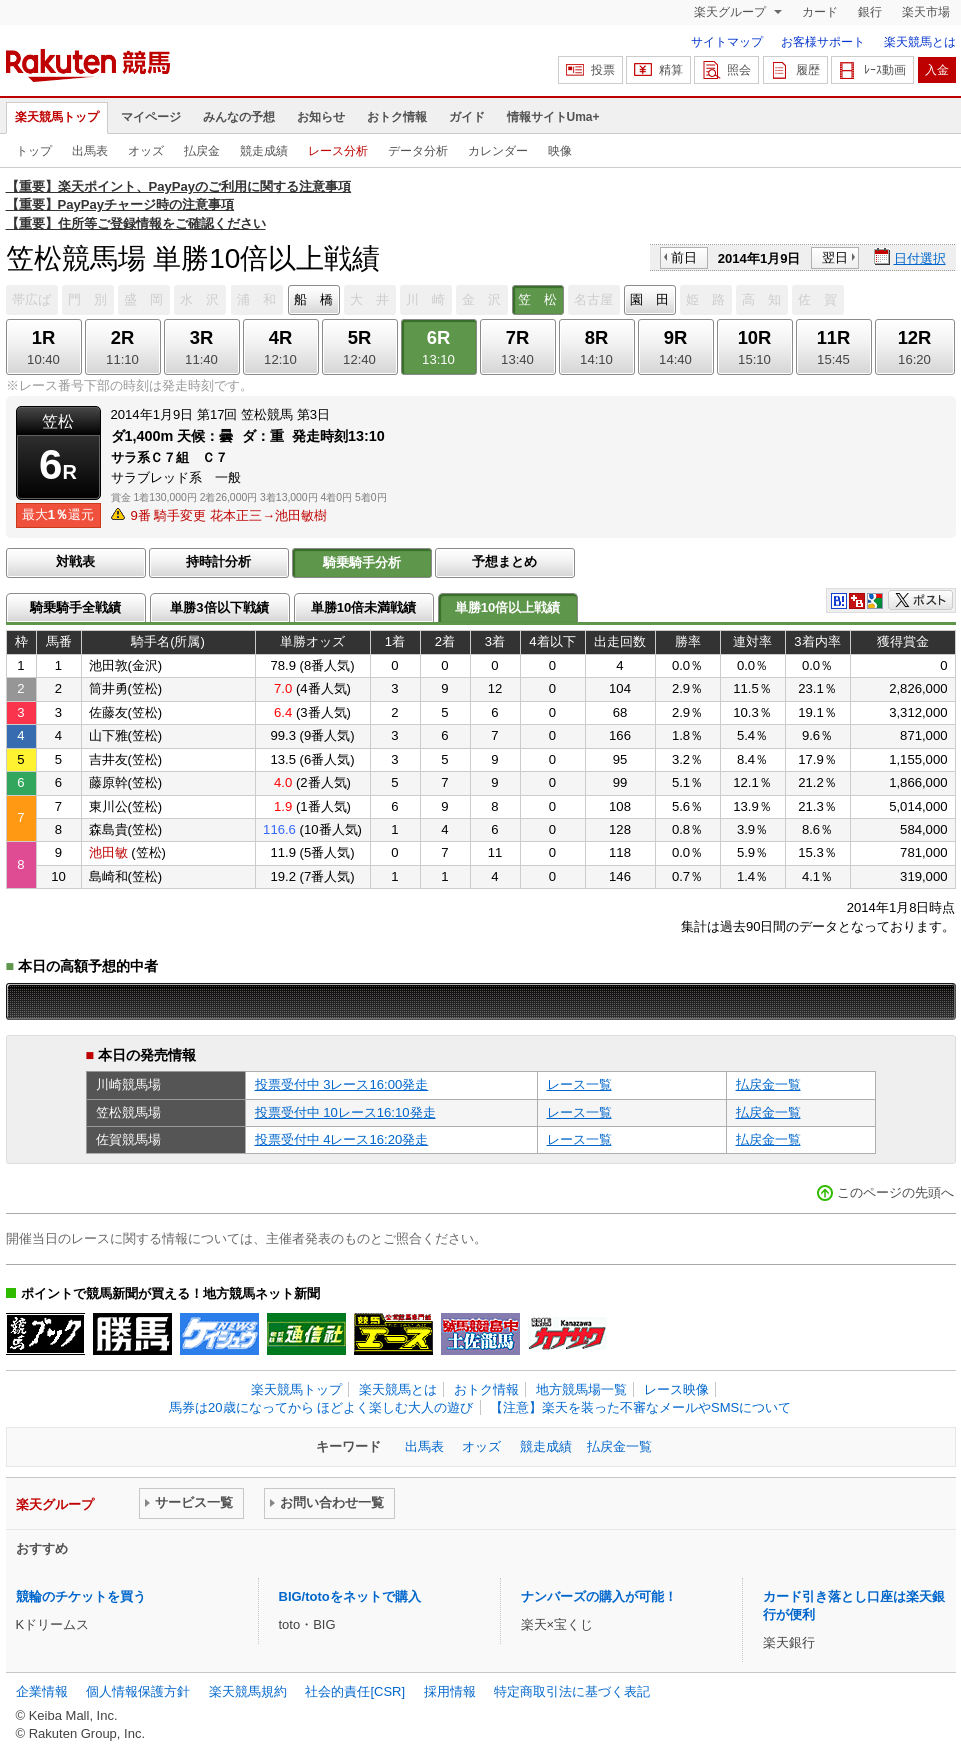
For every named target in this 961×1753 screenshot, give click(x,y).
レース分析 (338, 151)
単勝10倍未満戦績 (364, 607)
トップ (34, 151)
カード (820, 12)
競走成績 (264, 151)
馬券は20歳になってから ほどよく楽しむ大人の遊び (321, 1407)
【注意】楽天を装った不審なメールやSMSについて (640, 1407)
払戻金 (202, 151)
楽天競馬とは (920, 42)
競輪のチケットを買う (81, 1596)
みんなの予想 (239, 117)
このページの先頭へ (895, 1192)
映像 (560, 151)
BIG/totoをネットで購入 (350, 1596)
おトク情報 (397, 117)
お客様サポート (823, 42)
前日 (684, 257)
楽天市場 (926, 12)
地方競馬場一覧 (581, 1389)
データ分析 (418, 151)
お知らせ (321, 117)
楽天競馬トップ (57, 117)
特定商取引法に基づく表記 (572, 1691)
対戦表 (75, 561)
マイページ (151, 117)
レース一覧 (579, 1084)
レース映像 (676, 1389)
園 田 (649, 299)
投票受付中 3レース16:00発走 (342, 1084)
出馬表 (90, 151)
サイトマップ (727, 42)
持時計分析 (218, 561)
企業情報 (42, 1691)
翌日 (835, 257)
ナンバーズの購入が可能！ (599, 1596)
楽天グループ (731, 12)
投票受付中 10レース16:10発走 (345, 1112)
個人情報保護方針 (138, 1691)
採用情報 (450, 1691)
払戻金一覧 (768, 1084)
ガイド (467, 117)
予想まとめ (504, 561)
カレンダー (498, 151)
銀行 (870, 12)
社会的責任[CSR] (355, 1691)
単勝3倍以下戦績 (219, 607)
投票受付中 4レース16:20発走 (342, 1139)
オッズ (146, 151)
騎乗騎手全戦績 (75, 607)
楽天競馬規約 (248, 1691)
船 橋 (313, 299)
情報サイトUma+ (553, 117)
